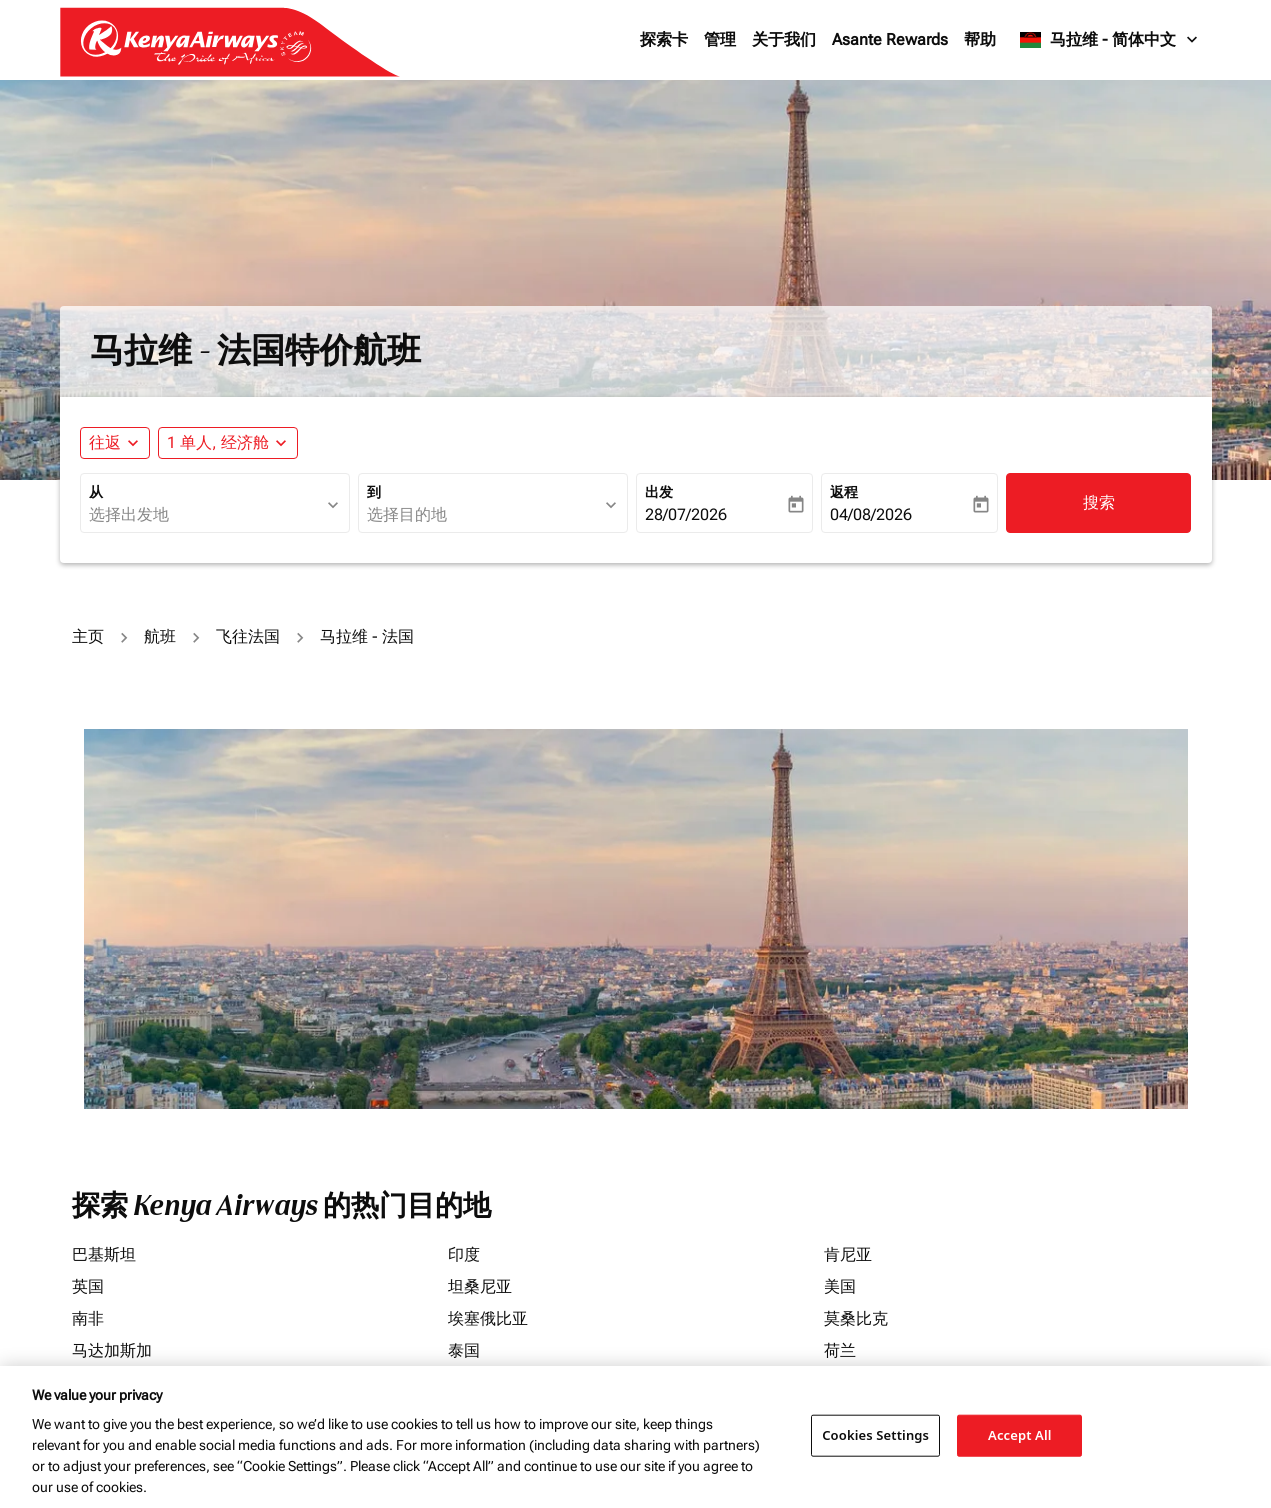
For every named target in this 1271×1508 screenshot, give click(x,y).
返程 (844, 492)
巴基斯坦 (104, 1254)
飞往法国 (248, 636)
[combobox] (205, 515)
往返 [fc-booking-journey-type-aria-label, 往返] (105, 442)
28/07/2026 (686, 514)
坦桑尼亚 (480, 1286)
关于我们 (784, 39)
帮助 (980, 39)
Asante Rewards (890, 39)
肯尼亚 (848, 1254)
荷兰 (840, 1350)
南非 (88, 1318)
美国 (840, 1286)
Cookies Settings (875, 1435)
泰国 (464, 1350)
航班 (160, 636)
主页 (88, 636)
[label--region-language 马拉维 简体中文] (1109, 40)
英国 (88, 1286)
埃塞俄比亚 (488, 1318)
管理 (720, 39)
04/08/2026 (871, 514)
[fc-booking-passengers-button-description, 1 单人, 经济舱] (218, 443)
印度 (464, 1254)
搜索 (1099, 502)
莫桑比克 (856, 1318)
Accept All (1020, 1435)
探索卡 (664, 39)
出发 (659, 492)
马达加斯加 (112, 1350)
